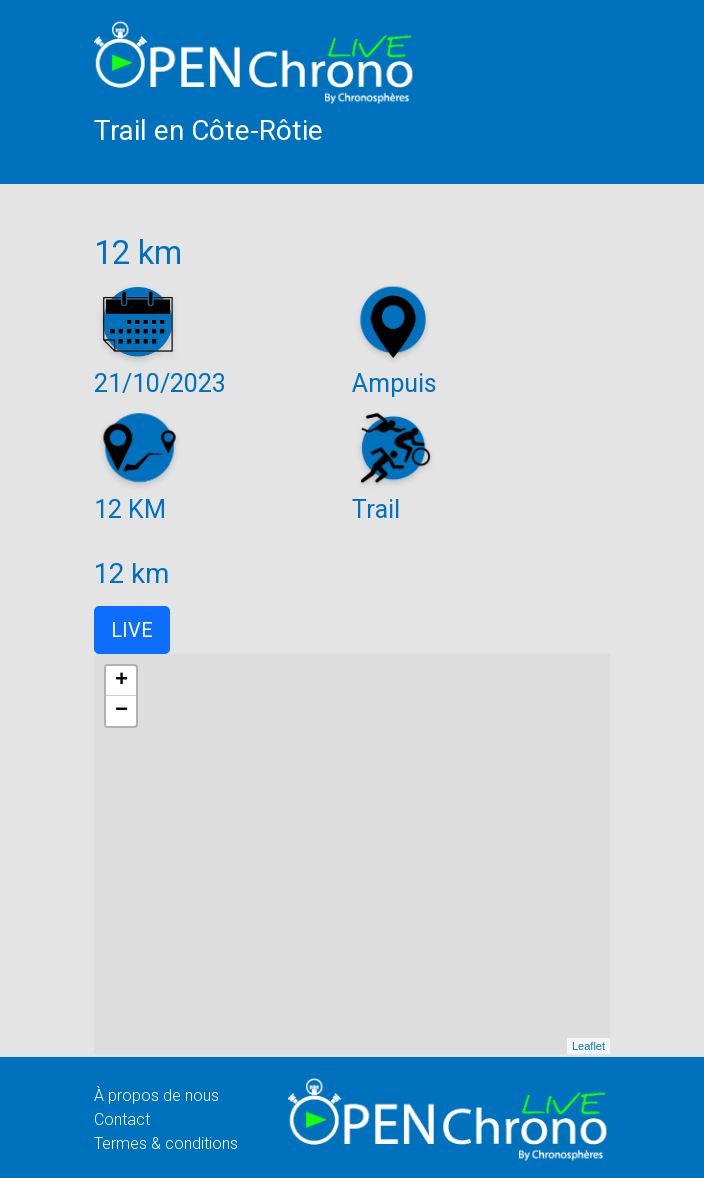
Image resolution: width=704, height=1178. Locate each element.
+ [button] (121, 681)
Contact (122, 1119)
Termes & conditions (166, 1143)
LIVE (132, 630)
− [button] (121, 711)
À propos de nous (156, 1095)
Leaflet (588, 1046)
